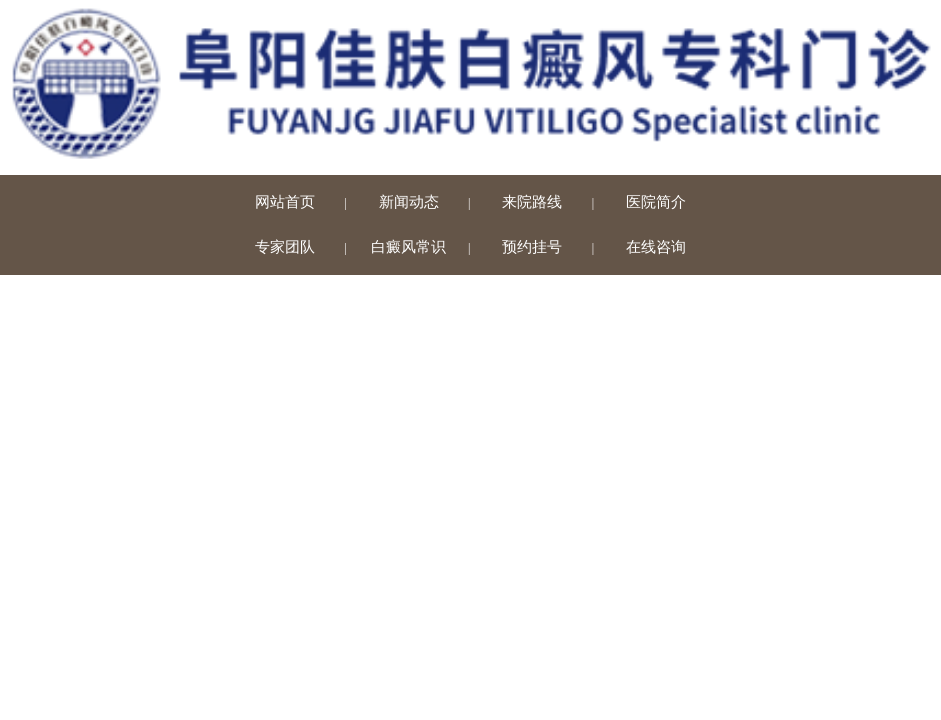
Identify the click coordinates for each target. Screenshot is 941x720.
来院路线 (548, 202)
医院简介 (656, 202)
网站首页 (301, 202)
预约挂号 (548, 247)
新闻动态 (425, 202)
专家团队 (301, 247)
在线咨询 (656, 247)
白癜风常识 (420, 247)
